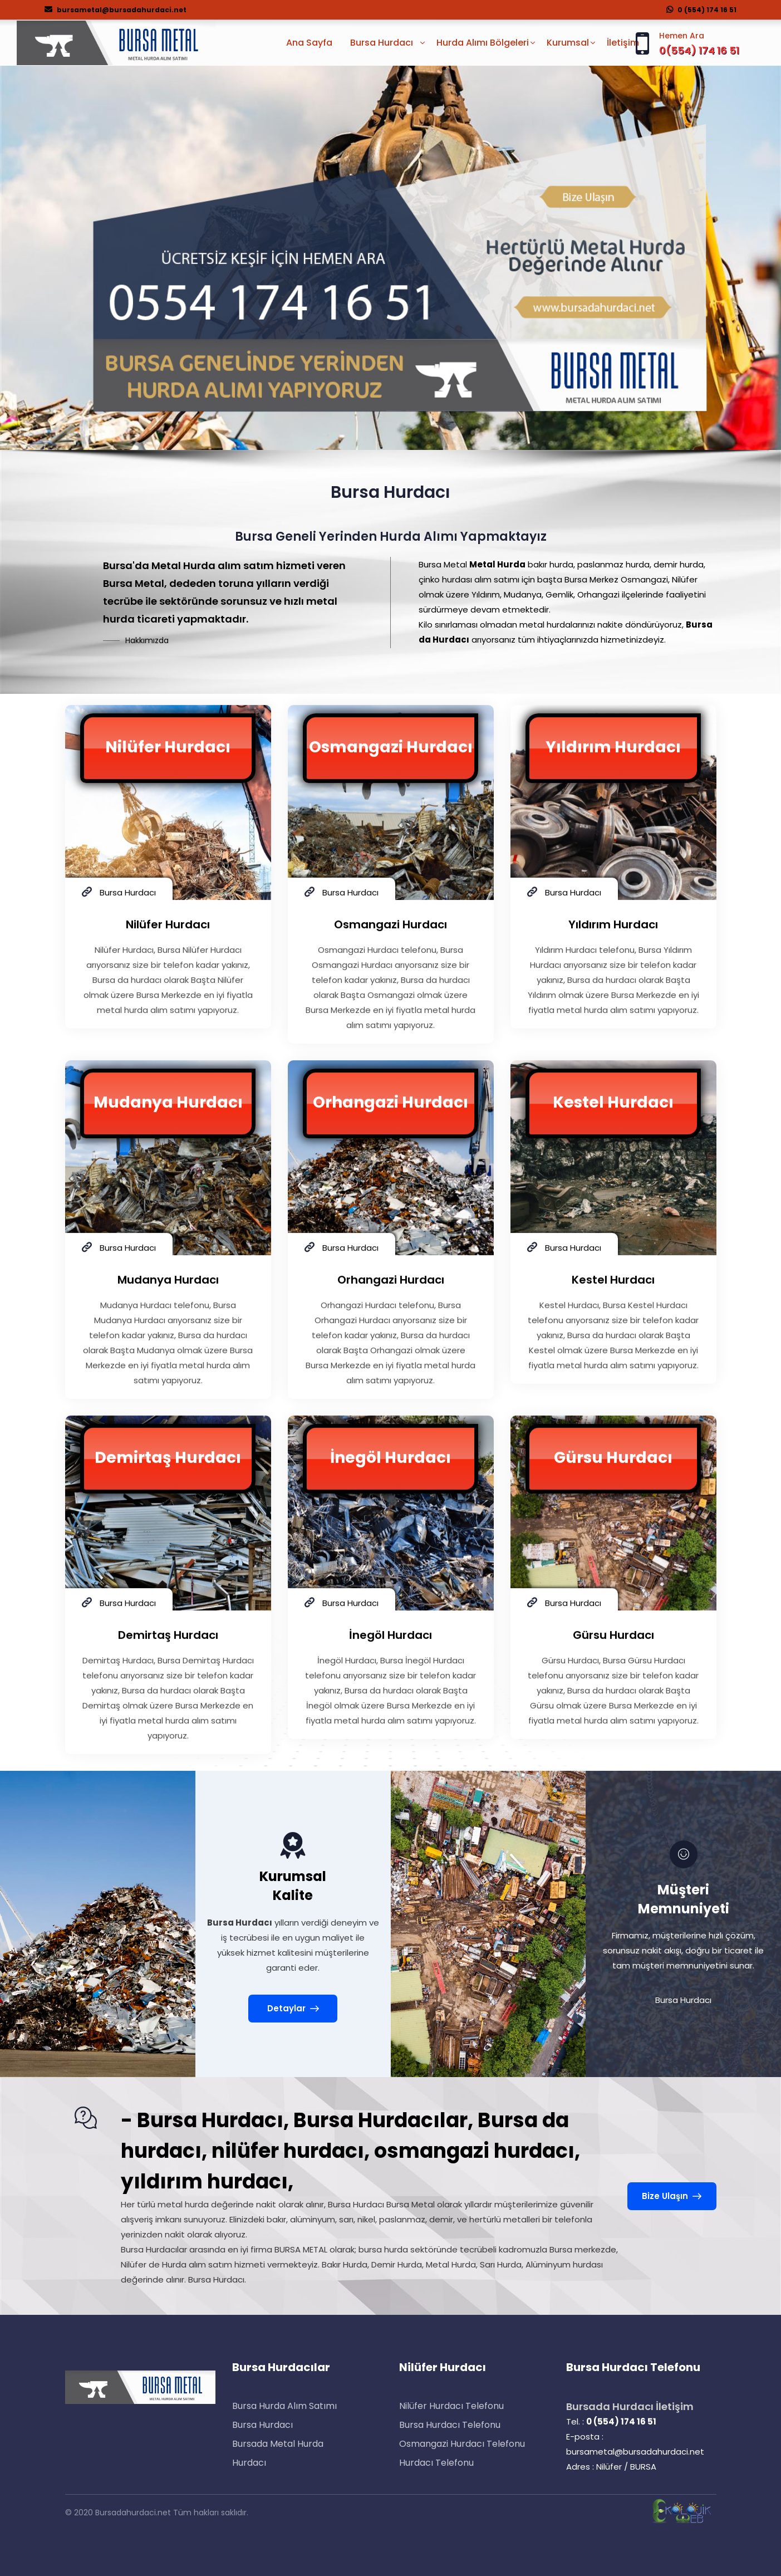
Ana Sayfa (309, 42)
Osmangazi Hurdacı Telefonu (462, 2443)
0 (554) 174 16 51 (701, 10)
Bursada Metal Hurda (277, 2443)
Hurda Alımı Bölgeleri (482, 42)
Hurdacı (249, 2462)
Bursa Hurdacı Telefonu (449, 2424)
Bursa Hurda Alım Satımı (284, 2405)
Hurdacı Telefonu (436, 2462)
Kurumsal (568, 42)
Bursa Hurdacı (262, 2424)
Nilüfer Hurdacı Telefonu (451, 2405)
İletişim (623, 42)
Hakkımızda (147, 640)
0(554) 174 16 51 (699, 50)
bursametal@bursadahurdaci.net (115, 10)
